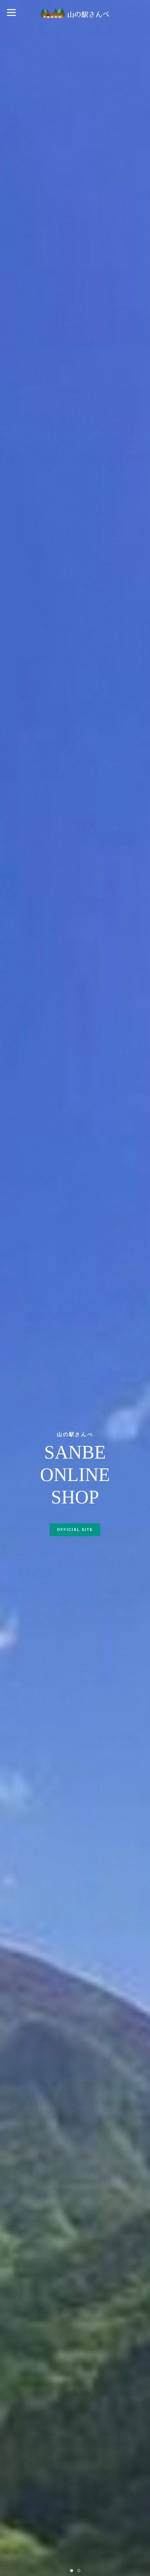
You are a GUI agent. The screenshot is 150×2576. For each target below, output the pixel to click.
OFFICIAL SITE (75, 1530)
